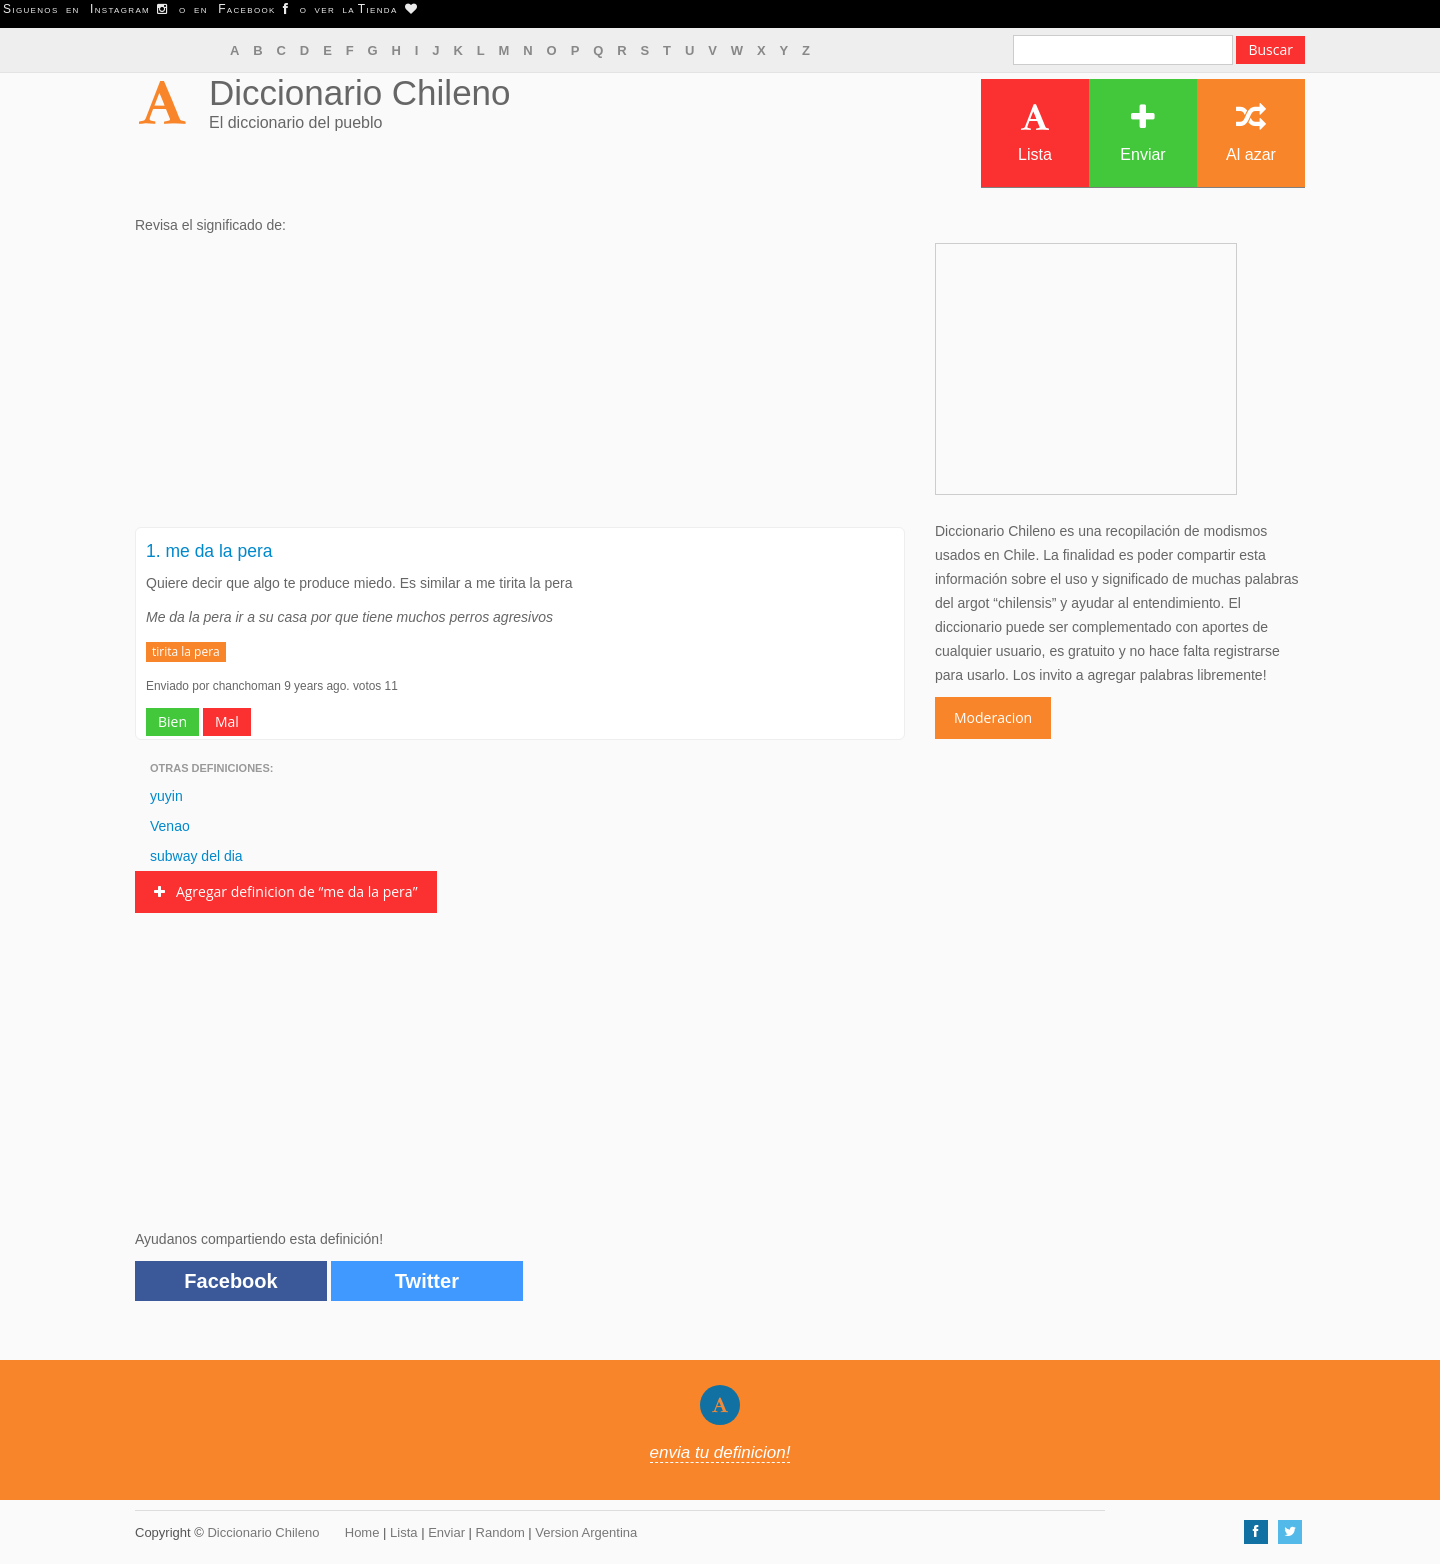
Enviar (1142, 132)
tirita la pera (186, 651)
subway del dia (196, 856)
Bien (172, 721)
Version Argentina (586, 1532)
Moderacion (993, 717)
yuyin (166, 796)
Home (362, 1532)
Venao (170, 826)
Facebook (230, 1281)
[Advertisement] (520, 387)
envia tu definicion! (720, 1452)
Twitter (427, 1281)
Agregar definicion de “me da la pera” (286, 891)
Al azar (1251, 132)
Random (500, 1532)
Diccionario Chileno (360, 92)
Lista (1035, 132)
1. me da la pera (209, 551)
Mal (227, 721)
